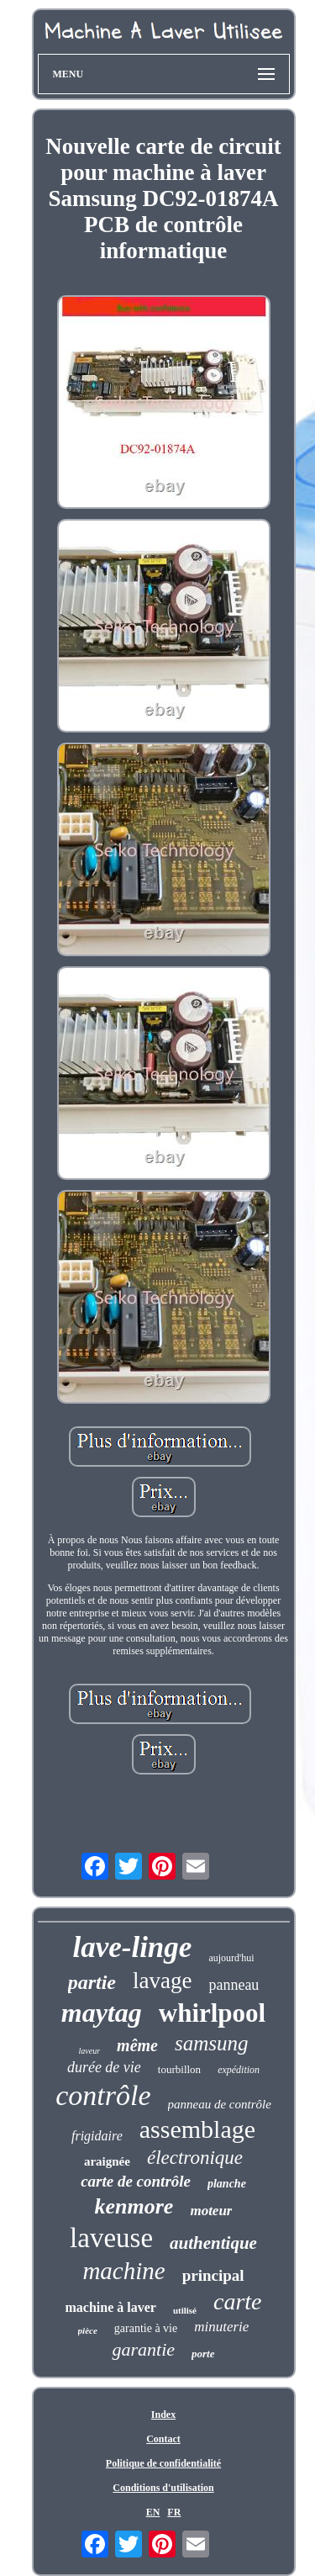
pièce (87, 2330)
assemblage (197, 2129)
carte (237, 2301)
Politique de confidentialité (163, 2463)
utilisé (185, 2310)
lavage (162, 1980)
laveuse (111, 2238)
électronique (195, 2157)
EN (153, 2512)
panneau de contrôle (219, 2104)
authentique (213, 2243)
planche (226, 2183)
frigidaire (97, 2136)
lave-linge (132, 1947)
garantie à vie (145, 2328)
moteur (211, 2211)
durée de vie (104, 2067)
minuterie (221, 2327)
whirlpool (212, 2013)
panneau (233, 1984)
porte (203, 2353)
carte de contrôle (136, 2181)
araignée (107, 2161)
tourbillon (179, 2069)
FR (174, 2512)
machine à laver (110, 2307)
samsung (212, 2043)
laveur (90, 2050)
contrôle (102, 2095)
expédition (239, 2070)
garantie (143, 2349)
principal (213, 2275)
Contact (163, 2439)
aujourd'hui (231, 1958)
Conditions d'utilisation (163, 2488)
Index (163, 2414)
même (137, 2045)
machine (123, 2270)
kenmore (134, 2206)
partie (92, 1982)
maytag (101, 2012)
